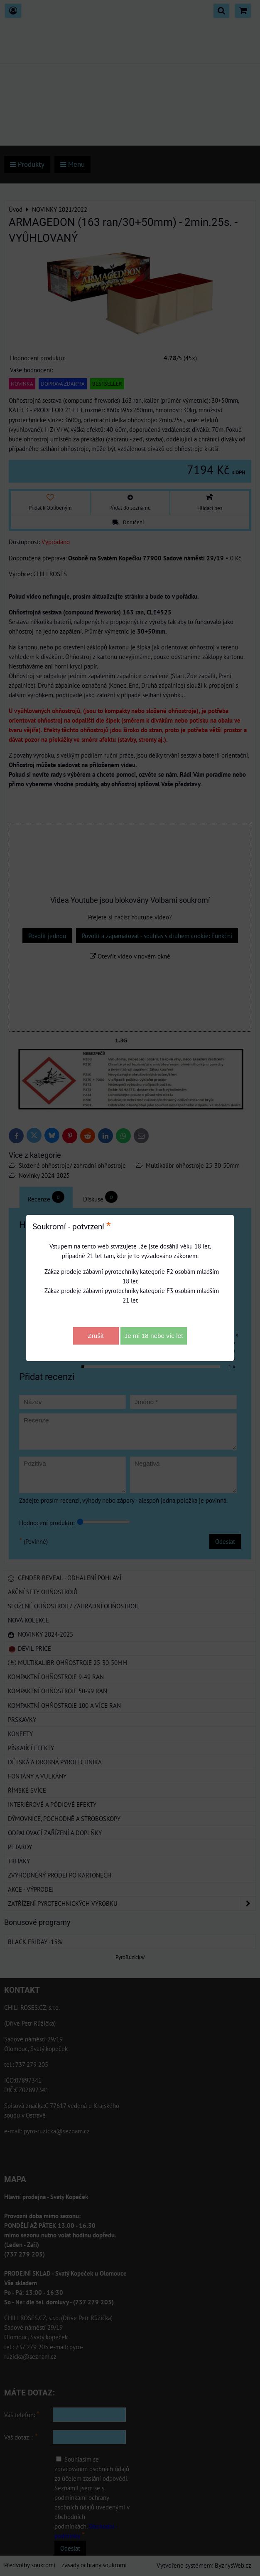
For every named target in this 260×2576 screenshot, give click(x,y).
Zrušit (95, 1335)
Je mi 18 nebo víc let (154, 1335)
